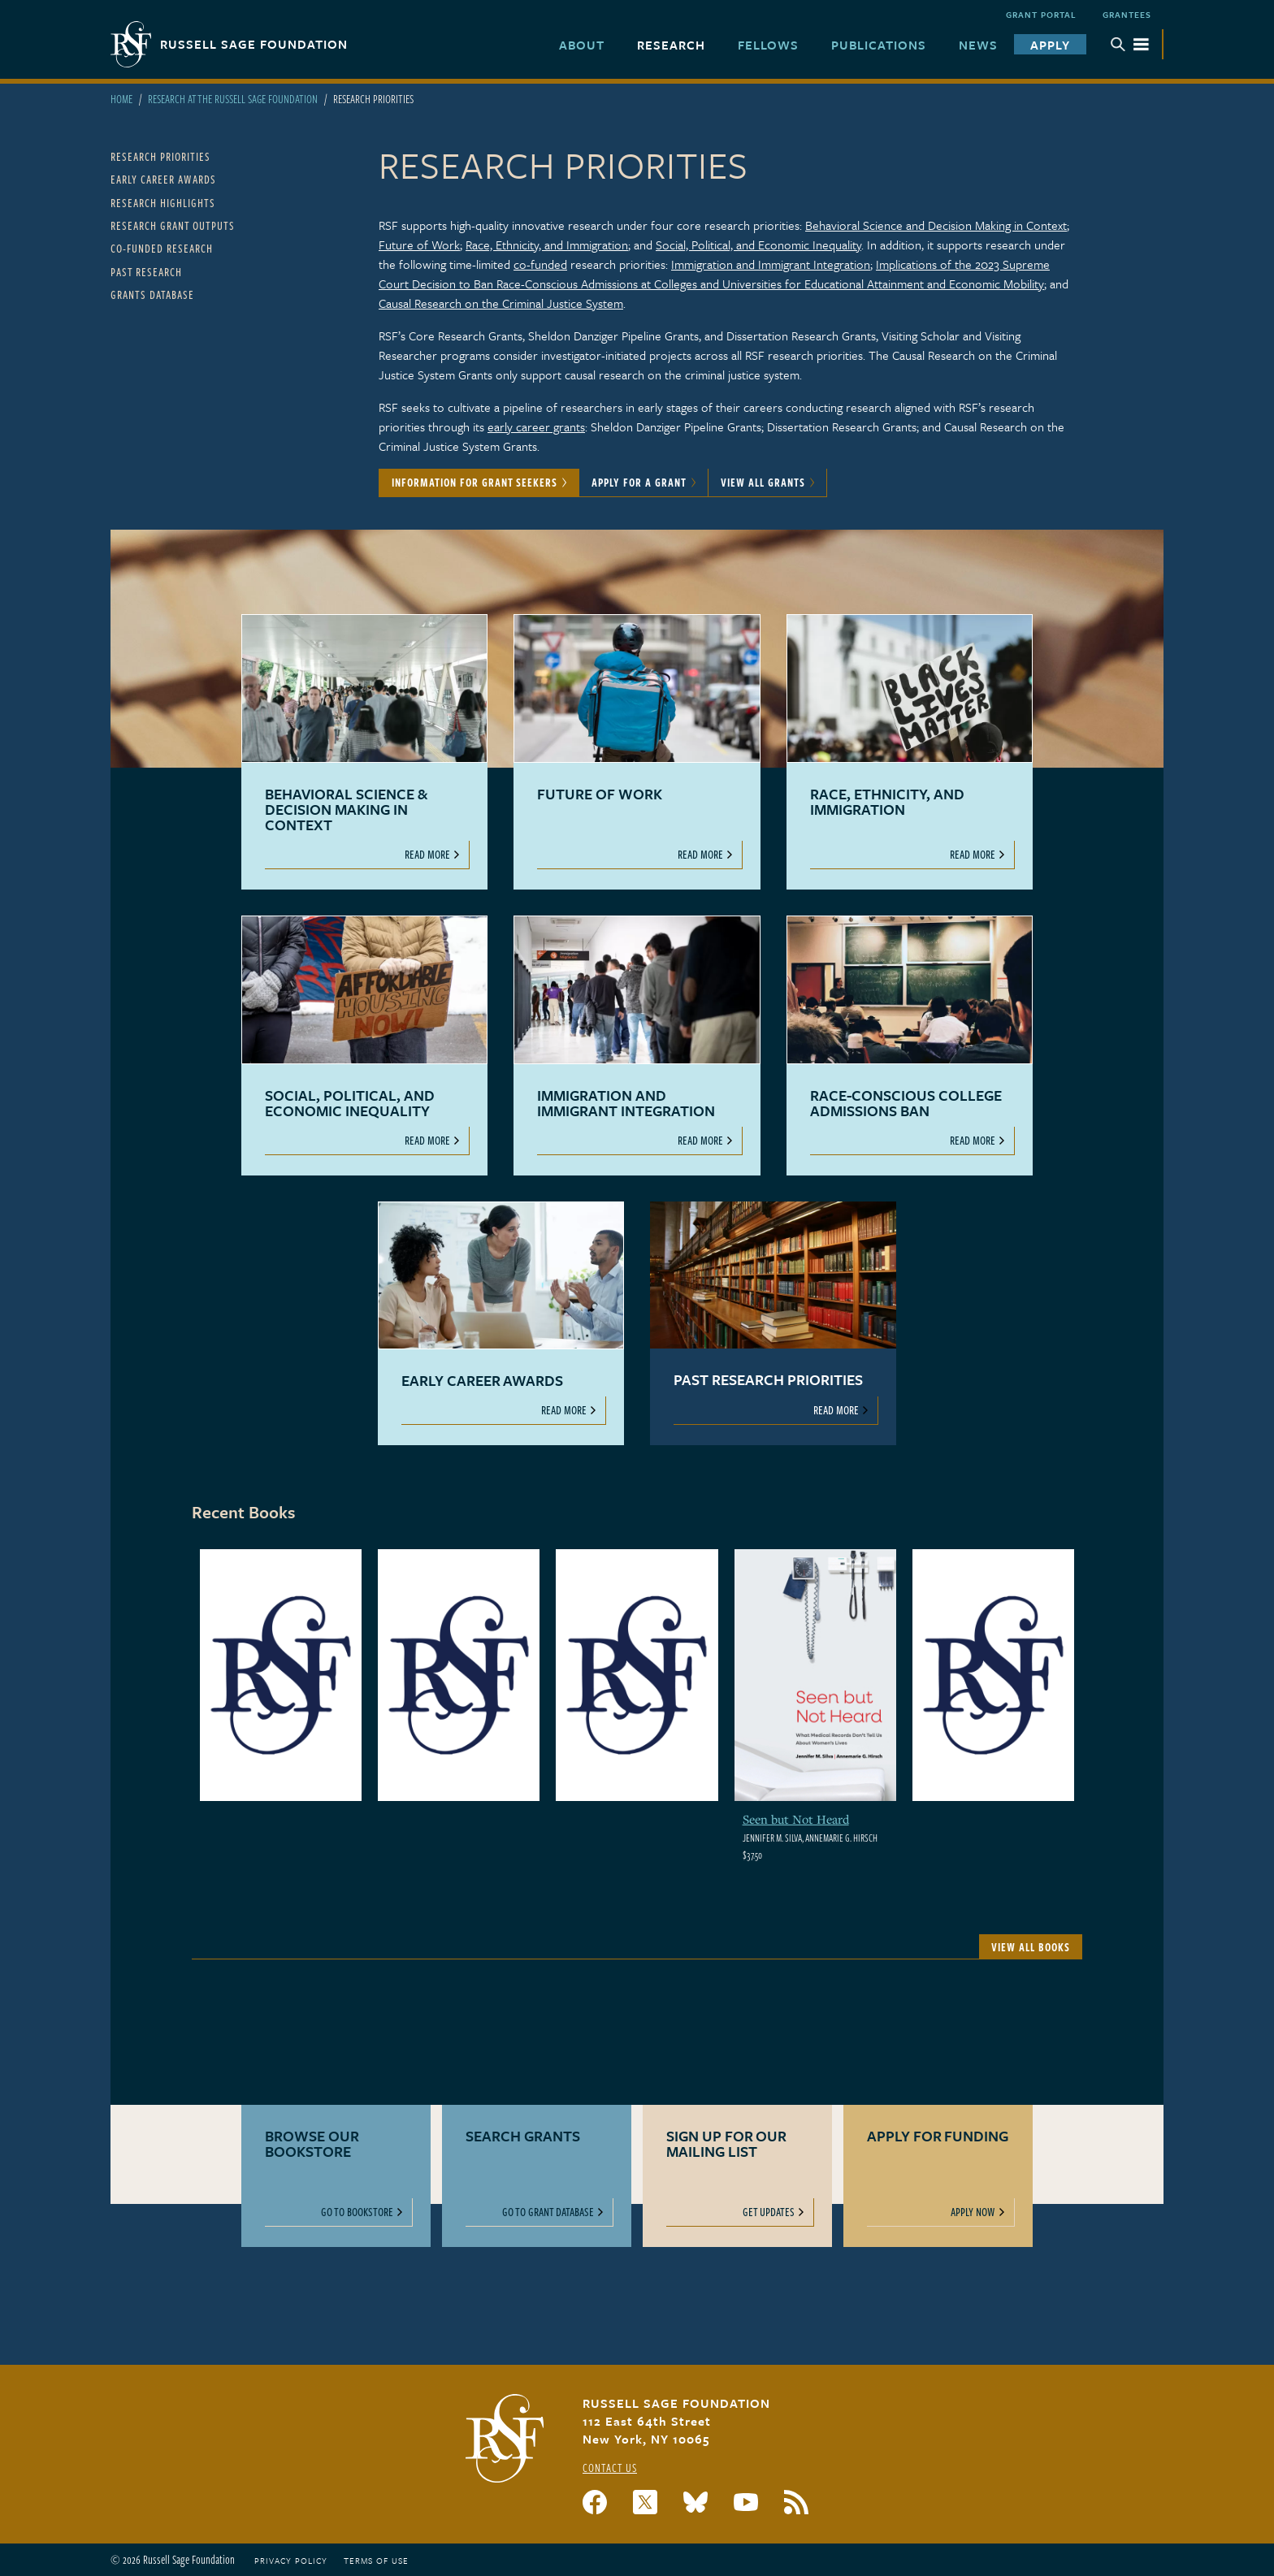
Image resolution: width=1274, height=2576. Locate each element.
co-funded (540, 264)
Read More (427, 854)
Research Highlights (162, 202)
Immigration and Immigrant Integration (770, 264)
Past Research (146, 271)
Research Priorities (160, 156)
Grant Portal (1041, 14)
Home (121, 98)
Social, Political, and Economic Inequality (758, 244)
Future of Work (419, 244)
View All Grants (763, 482)
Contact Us (610, 2467)
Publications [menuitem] (878, 45)
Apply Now (973, 2211)
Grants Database (152, 294)
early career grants (536, 426)
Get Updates (769, 2211)
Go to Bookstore (357, 2211)
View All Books (1030, 1946)
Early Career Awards (163, 179)
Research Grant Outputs (172, 225)
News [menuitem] (978, 45)
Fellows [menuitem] (768, 45)
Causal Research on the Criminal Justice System (501, 303)
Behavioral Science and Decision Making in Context (936, 225)
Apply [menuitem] (1050, 45)
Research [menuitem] (671, 45)
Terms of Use (376, 2560)
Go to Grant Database (548, 2211)
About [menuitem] (581, 45)
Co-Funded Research (161, 248)
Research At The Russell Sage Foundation (233, 98)
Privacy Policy (290, 2560)
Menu (1130, 44)
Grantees (1127, 14)
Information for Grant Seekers (474, 482)
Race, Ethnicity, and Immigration (547, 244)
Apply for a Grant (639, 482)
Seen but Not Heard (796, 1819)
